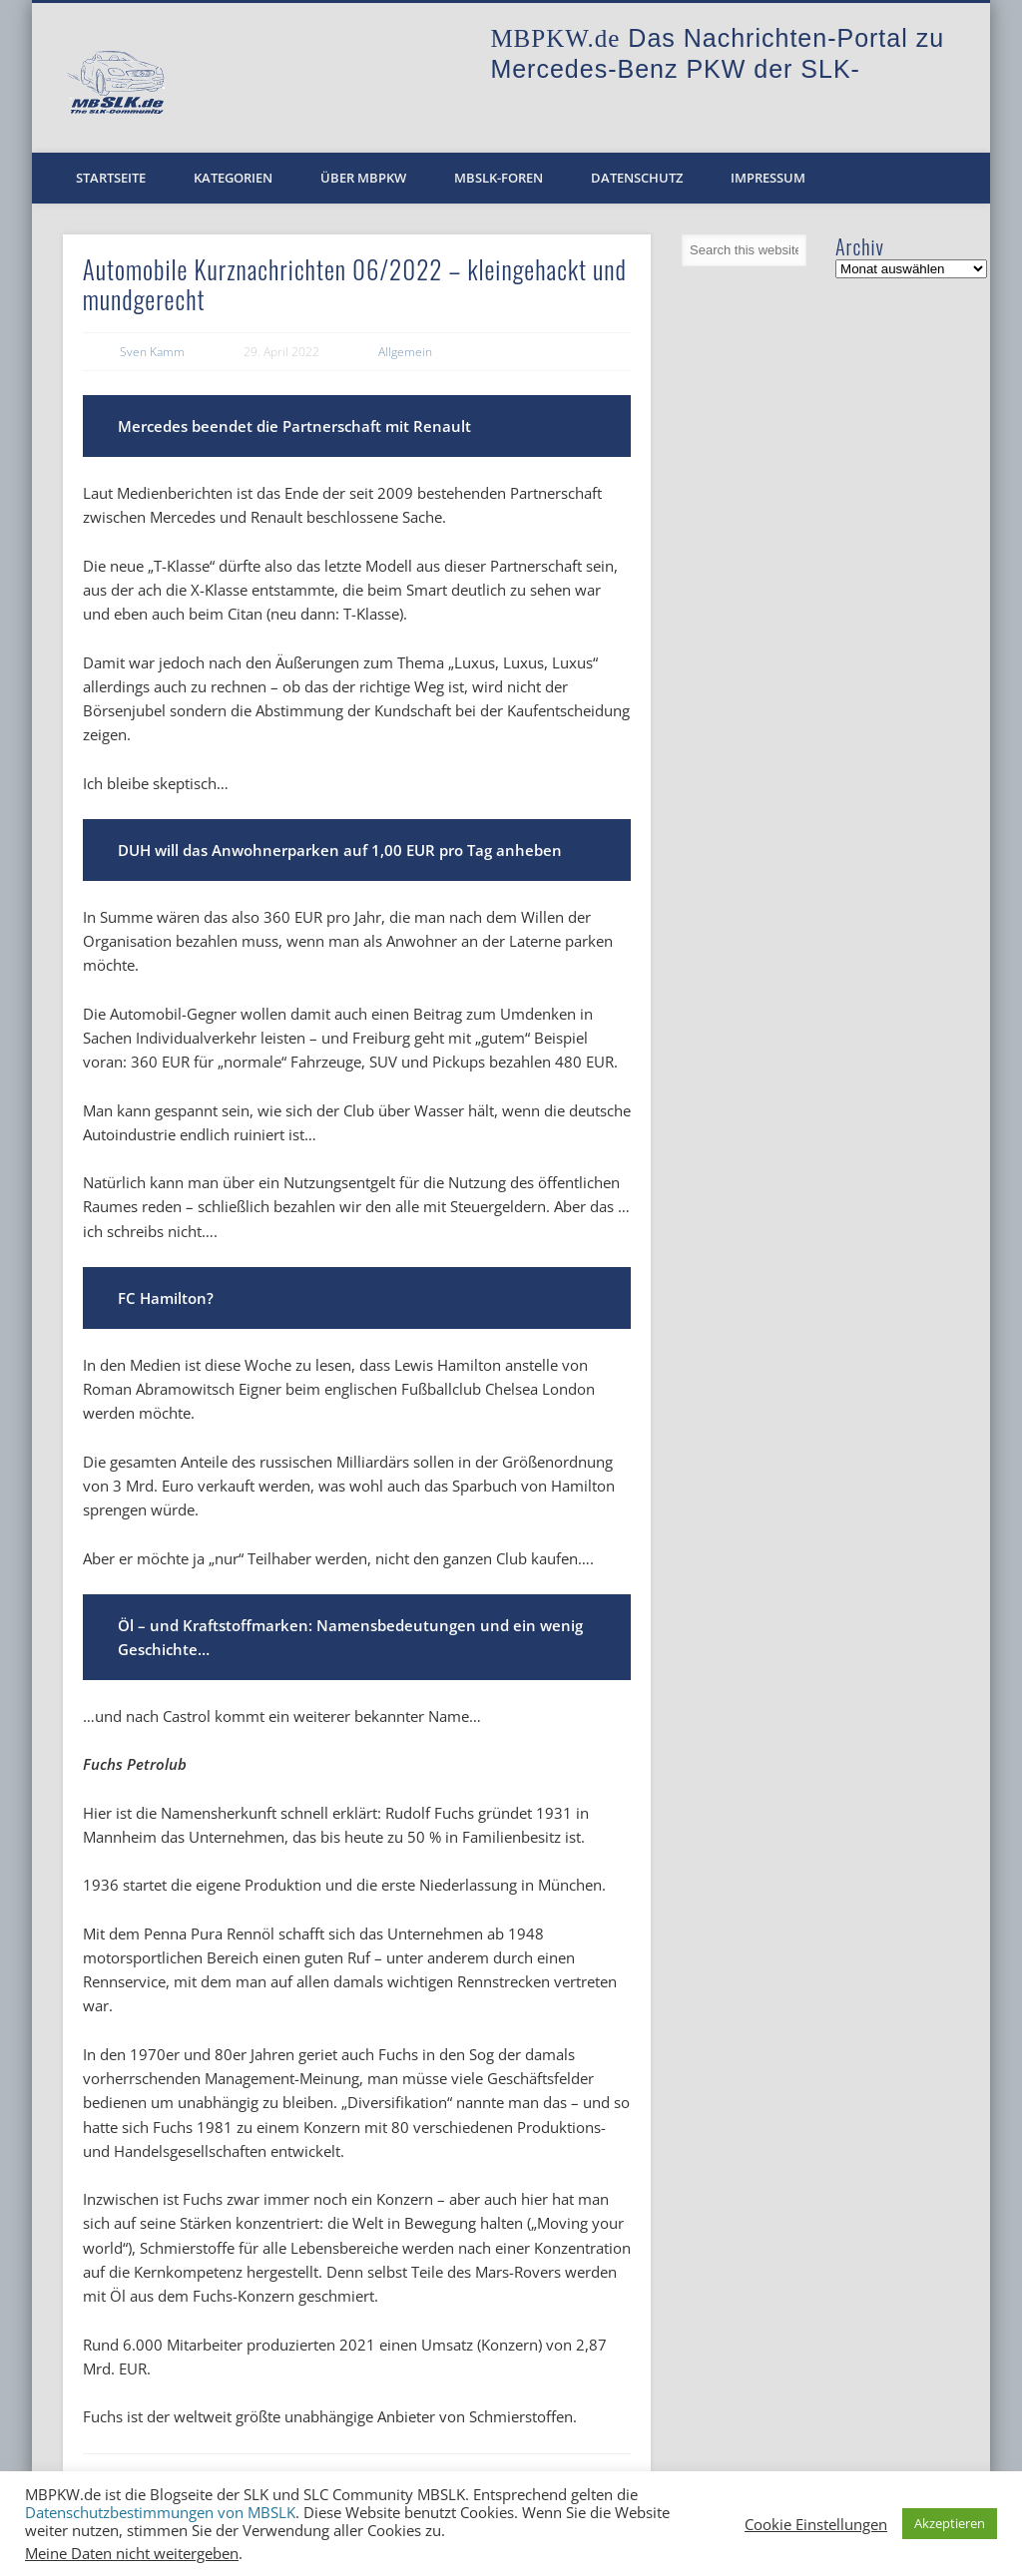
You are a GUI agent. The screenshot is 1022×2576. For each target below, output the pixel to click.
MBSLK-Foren (498, 178)
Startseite (111, 178)
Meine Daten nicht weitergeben (132, 2553)
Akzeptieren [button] (949, 2523)
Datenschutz (637, 178)
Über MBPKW (363, 178)
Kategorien (233, 178)
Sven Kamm (152, 351)
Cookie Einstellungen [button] (816, 2524)
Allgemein (405, 351)
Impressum (768, 178)
